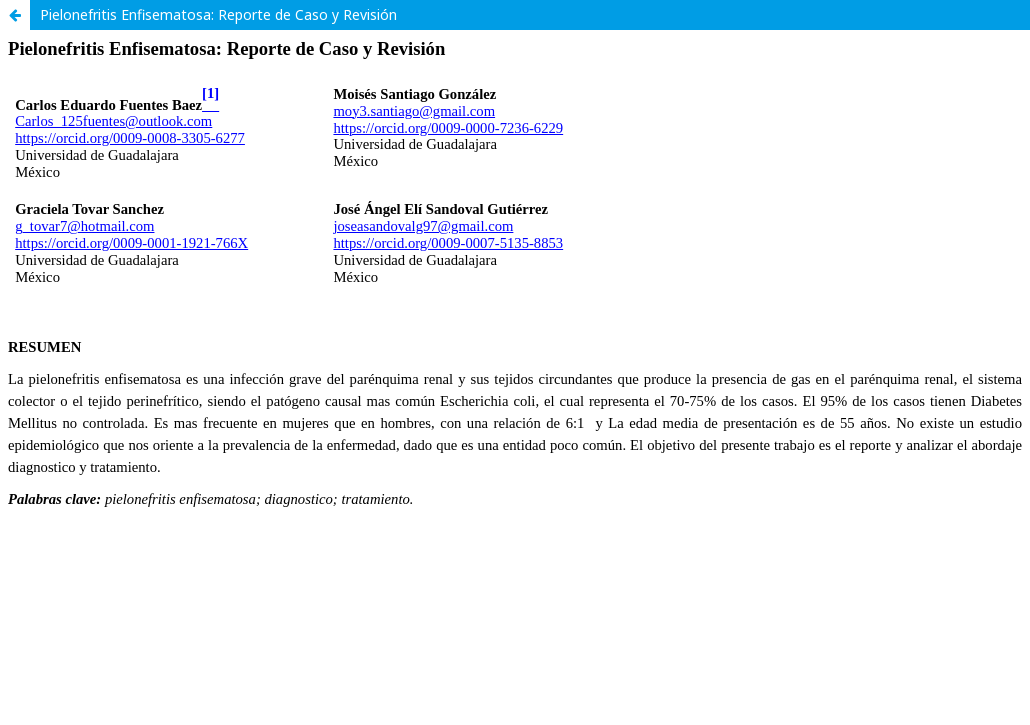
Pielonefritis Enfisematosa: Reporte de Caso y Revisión (218, 14)
